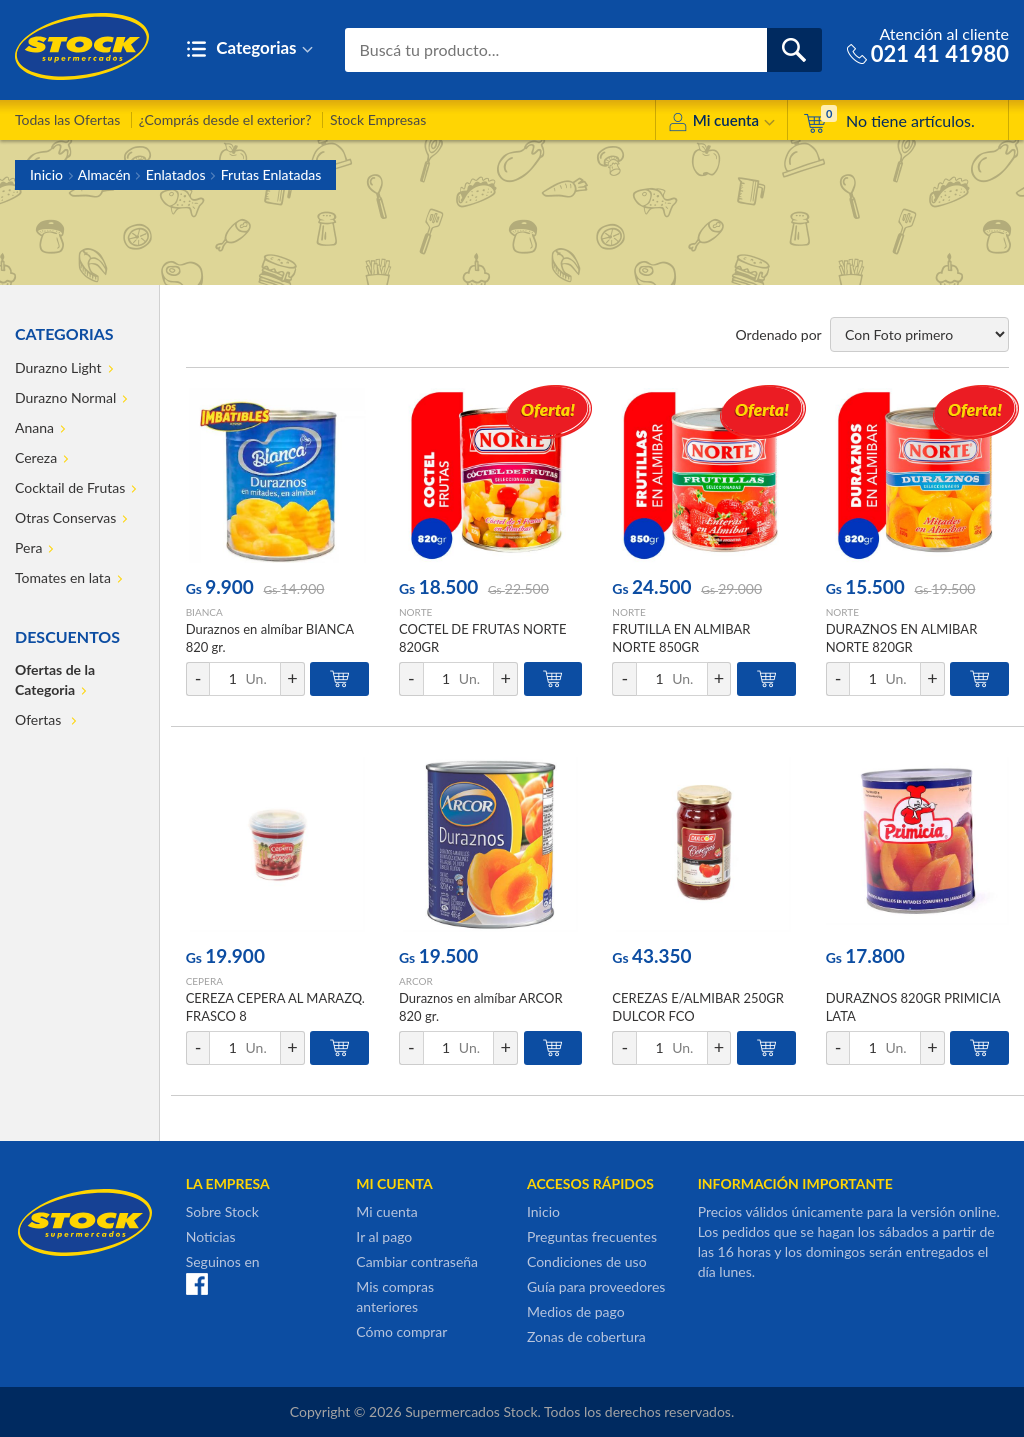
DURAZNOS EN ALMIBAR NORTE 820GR (902, 638)
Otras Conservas (65, 517)
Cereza (36, 457)
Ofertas (40, 719)
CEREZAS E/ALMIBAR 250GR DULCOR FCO (698, 1007)
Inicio (46, 174)
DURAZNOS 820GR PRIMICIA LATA (913, 1007)
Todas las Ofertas (67, 119)
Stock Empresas (378, 119)
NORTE (415, 612)
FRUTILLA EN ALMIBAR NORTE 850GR (681, 638)
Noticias (211, 1236)
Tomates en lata (63, 577)
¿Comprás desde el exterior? (225, 119)
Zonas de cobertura (586, 1336)
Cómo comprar (401, 1331)
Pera (28, 547)
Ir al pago (384, 1236)
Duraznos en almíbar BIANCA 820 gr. (270, 638)
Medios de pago (576, 1311)
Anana (34, 427)
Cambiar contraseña (417, 1261)
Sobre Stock (222, 1211)
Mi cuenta (721, 123)
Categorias (249, 49)
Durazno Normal (65, 397)
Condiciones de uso (587, 1261)
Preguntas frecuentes (592, 1236)
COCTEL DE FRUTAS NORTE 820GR (482, 638)
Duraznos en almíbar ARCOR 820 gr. (481, 1007)
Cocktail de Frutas (70, 487)
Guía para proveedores (596, 1286)
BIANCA (204, 612)
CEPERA (204, 981)
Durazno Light (58, 367)
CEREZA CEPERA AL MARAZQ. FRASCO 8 (275, 1007)
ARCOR (416, 981)
